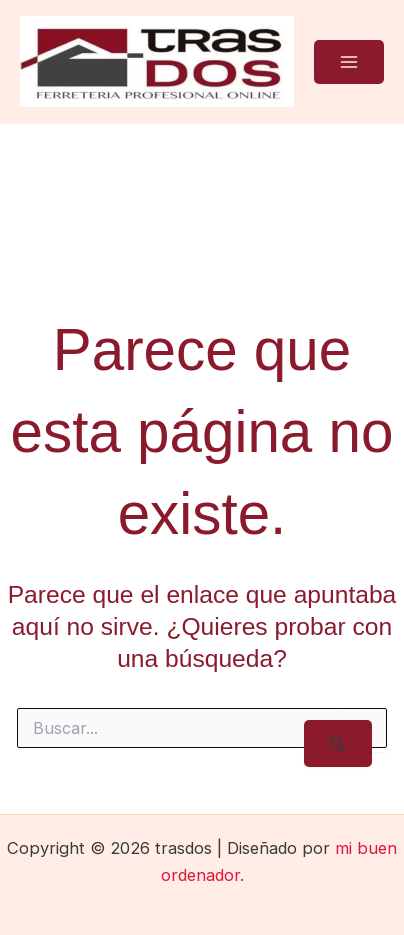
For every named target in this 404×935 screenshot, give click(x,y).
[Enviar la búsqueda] (338, 743)
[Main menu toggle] (349, 62)
